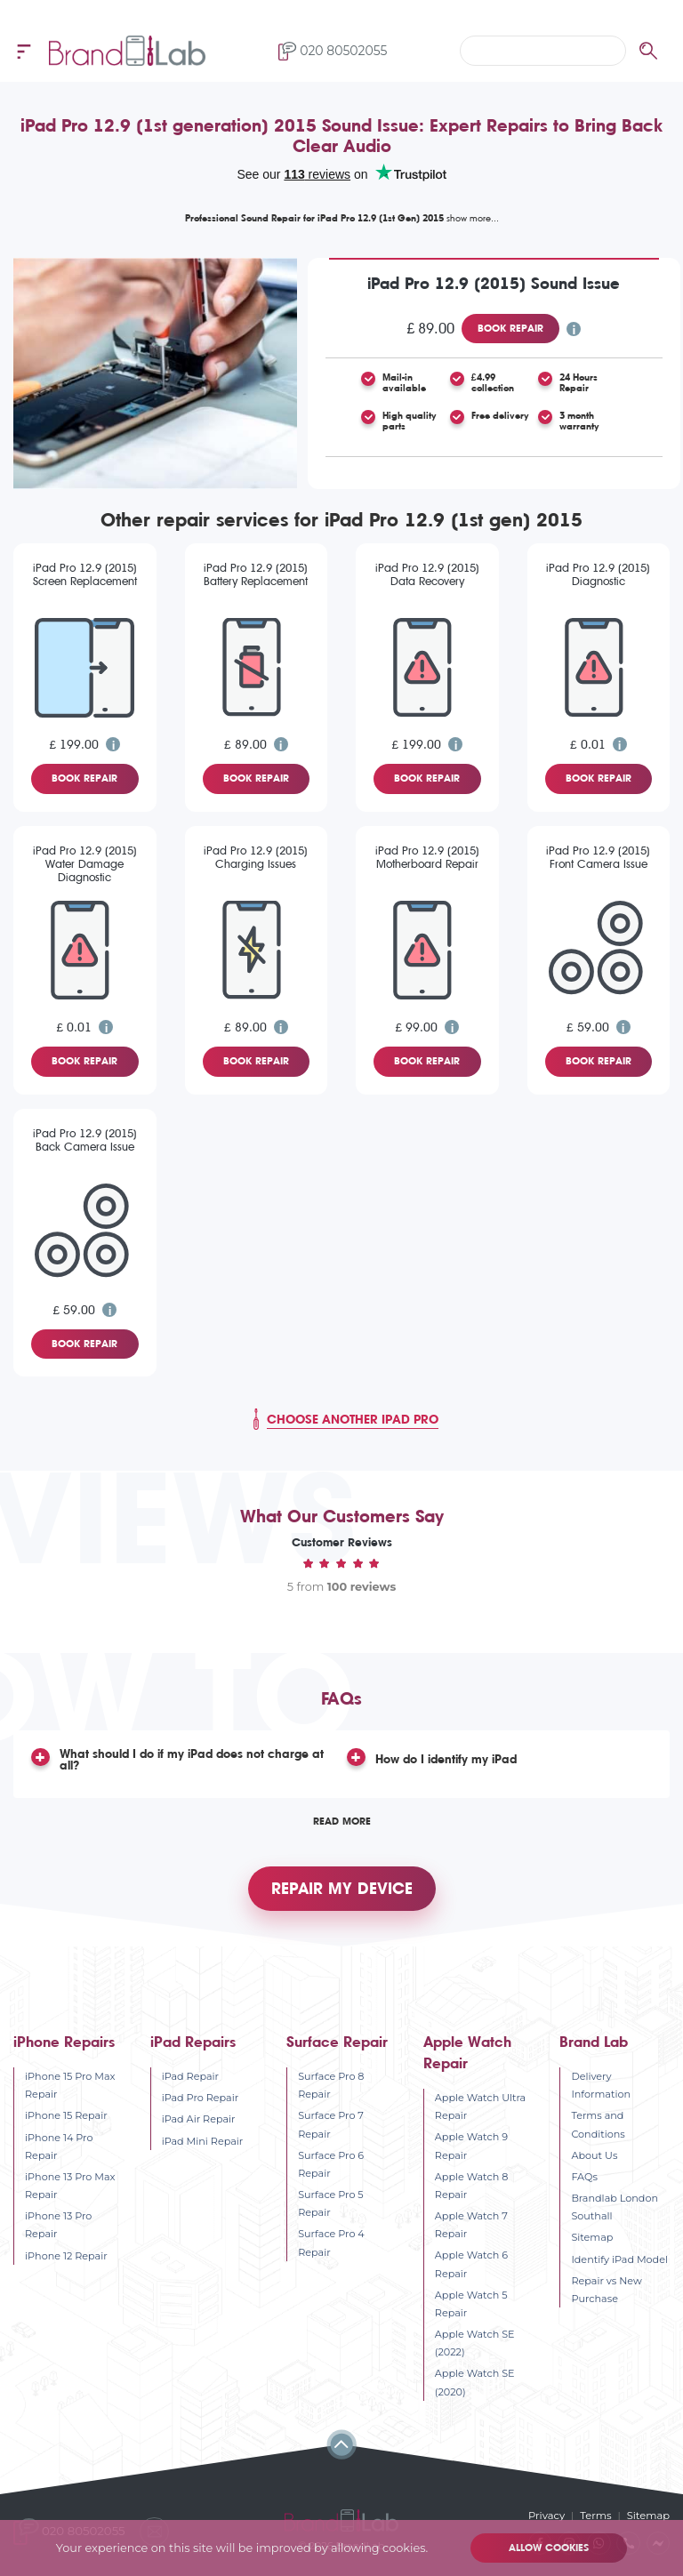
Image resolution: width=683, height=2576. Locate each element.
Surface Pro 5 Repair (330, 2205)
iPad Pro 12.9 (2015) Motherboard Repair (427, 857)
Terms (598, 2517)
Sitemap (592, 2239)
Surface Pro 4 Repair (331, 2244)
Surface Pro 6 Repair (331, 2166)
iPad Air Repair (199, 2121)
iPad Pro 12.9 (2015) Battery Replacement (256, 574)
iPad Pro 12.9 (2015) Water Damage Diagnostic (85, 864)
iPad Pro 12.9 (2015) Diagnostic (598, 574)
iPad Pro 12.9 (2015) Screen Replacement (85, 574)
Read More (342, 1820)
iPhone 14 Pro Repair (58, 2148)
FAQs (584, 2178)
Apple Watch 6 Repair (471, 2266)
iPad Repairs (193, 2043)
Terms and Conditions (597, 2126)
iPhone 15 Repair (66, 2117)
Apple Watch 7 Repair (471, 2226)
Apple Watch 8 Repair (471, 2187)
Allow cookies (548, 2548)
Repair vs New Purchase (606, 2291)
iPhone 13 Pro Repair (58, 2226)
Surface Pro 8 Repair (331, 2087)
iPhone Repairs (64, 2043)
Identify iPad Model (619, 2260)
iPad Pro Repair (200, 2099)
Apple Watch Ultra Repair (480, 2108)
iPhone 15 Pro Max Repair (70, 2087)
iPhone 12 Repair (66, 2257)
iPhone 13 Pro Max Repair (70, 2187)
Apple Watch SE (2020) (475, 2384)
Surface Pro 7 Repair (331, 2126)
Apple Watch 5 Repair (471, 2306)
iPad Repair (190, 2078)
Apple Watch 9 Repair (471, 2147)
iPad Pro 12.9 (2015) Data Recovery (427, 574)
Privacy (548, 2517)
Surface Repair (337, 2043)
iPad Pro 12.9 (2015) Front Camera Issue (598, 857)
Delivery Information (601, 2087)
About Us (594, 2157)
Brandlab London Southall (614, 2209)
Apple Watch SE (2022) (475, 2345)
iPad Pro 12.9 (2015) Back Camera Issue (85, 1140)
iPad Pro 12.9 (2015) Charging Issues (256, 857)
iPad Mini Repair (203, 2143)
